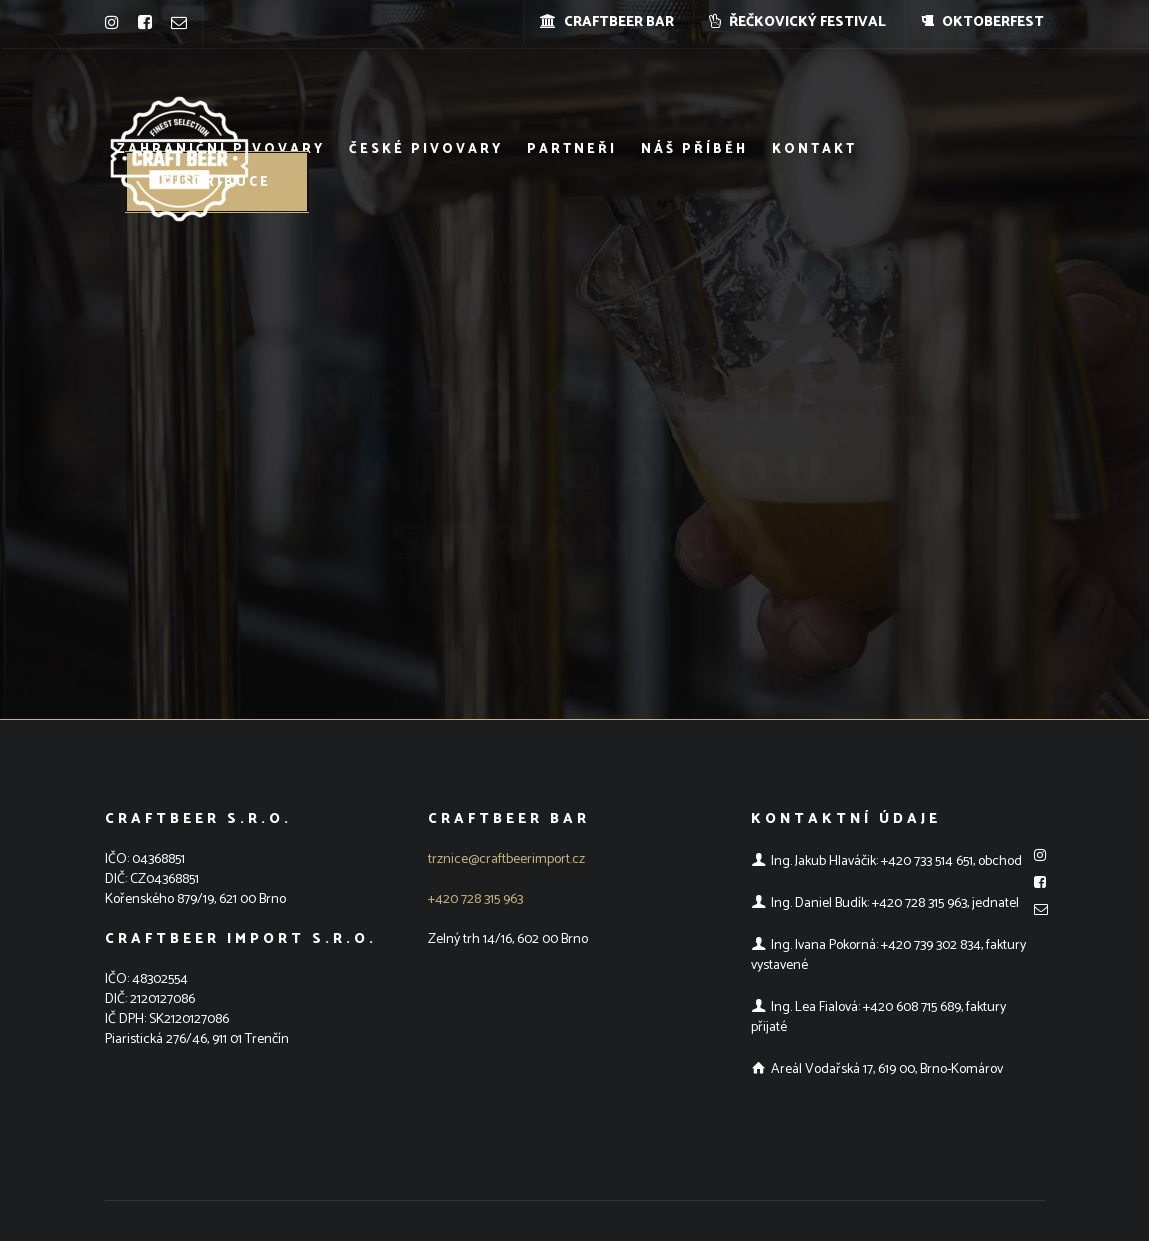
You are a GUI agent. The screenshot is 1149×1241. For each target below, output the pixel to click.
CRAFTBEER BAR (607, 22)
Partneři (572, 149)
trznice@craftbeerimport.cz (506, 859)
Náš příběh (694, 149)
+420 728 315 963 (475, 899)
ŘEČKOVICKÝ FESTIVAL (797, 22)
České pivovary (426, 149)
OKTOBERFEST (982, 22)
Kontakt (814, 149)
